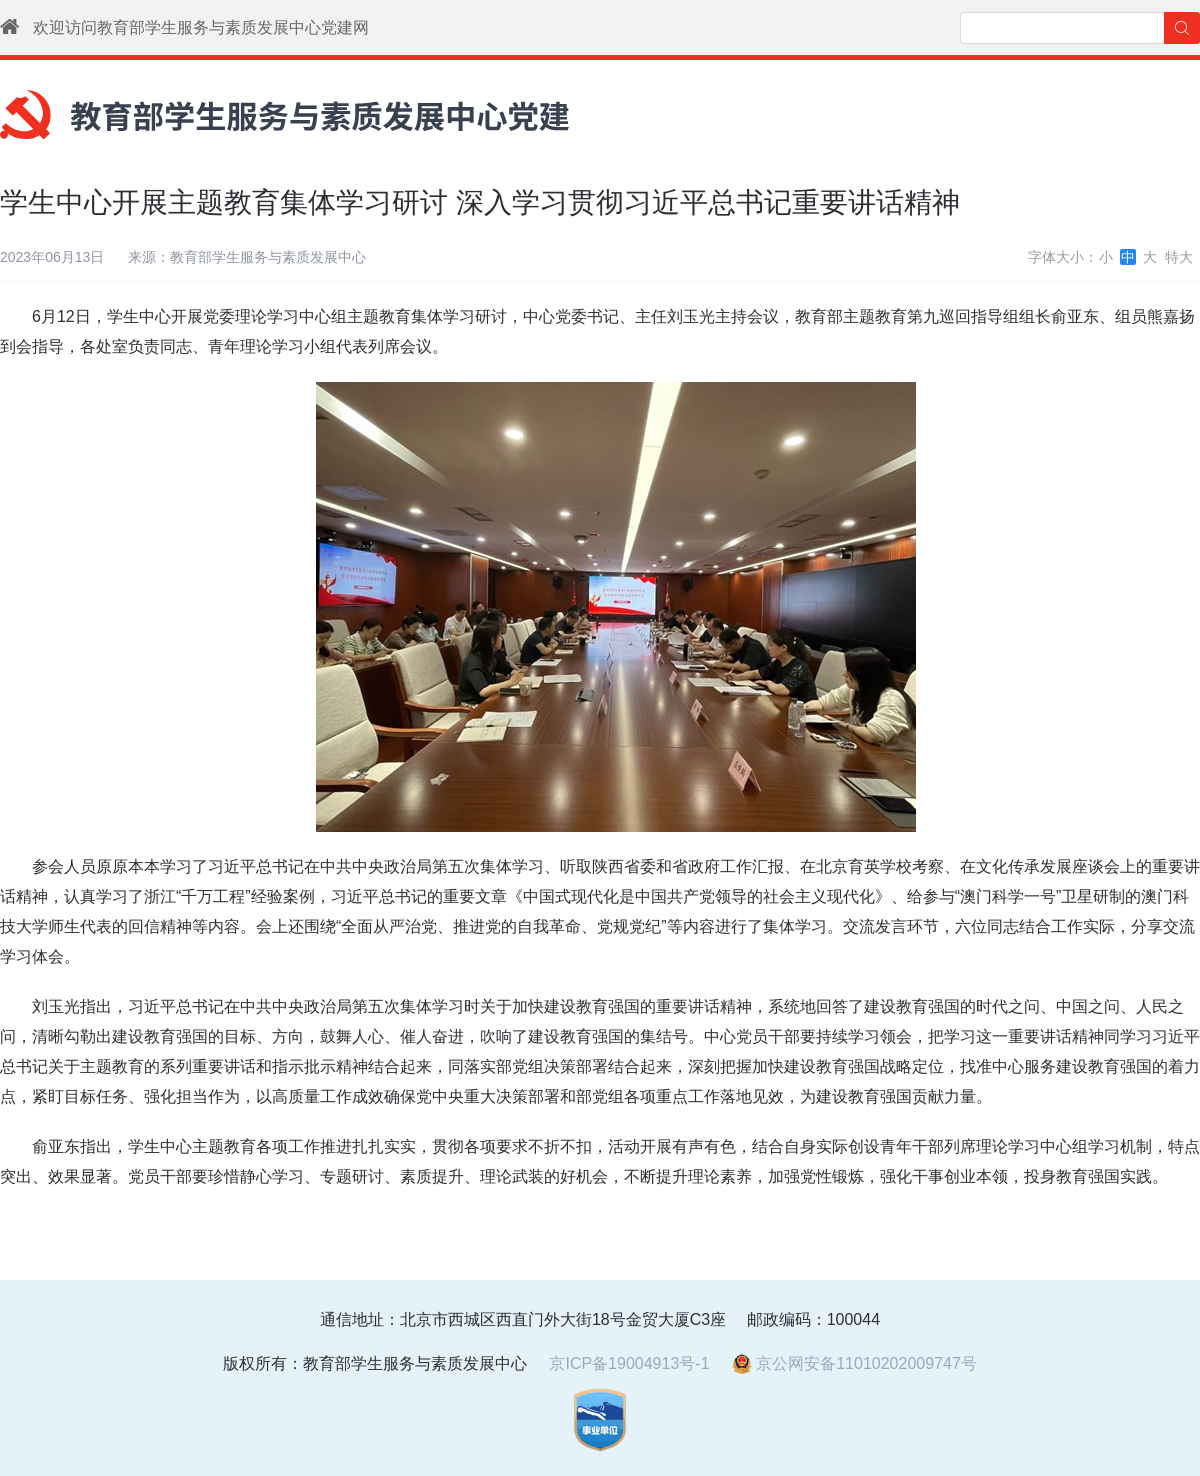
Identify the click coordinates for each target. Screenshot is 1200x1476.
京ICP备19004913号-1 (629, 1363)
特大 (1179, 257)
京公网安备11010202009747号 (854, 1363)
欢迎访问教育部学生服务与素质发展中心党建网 (201, 27)
